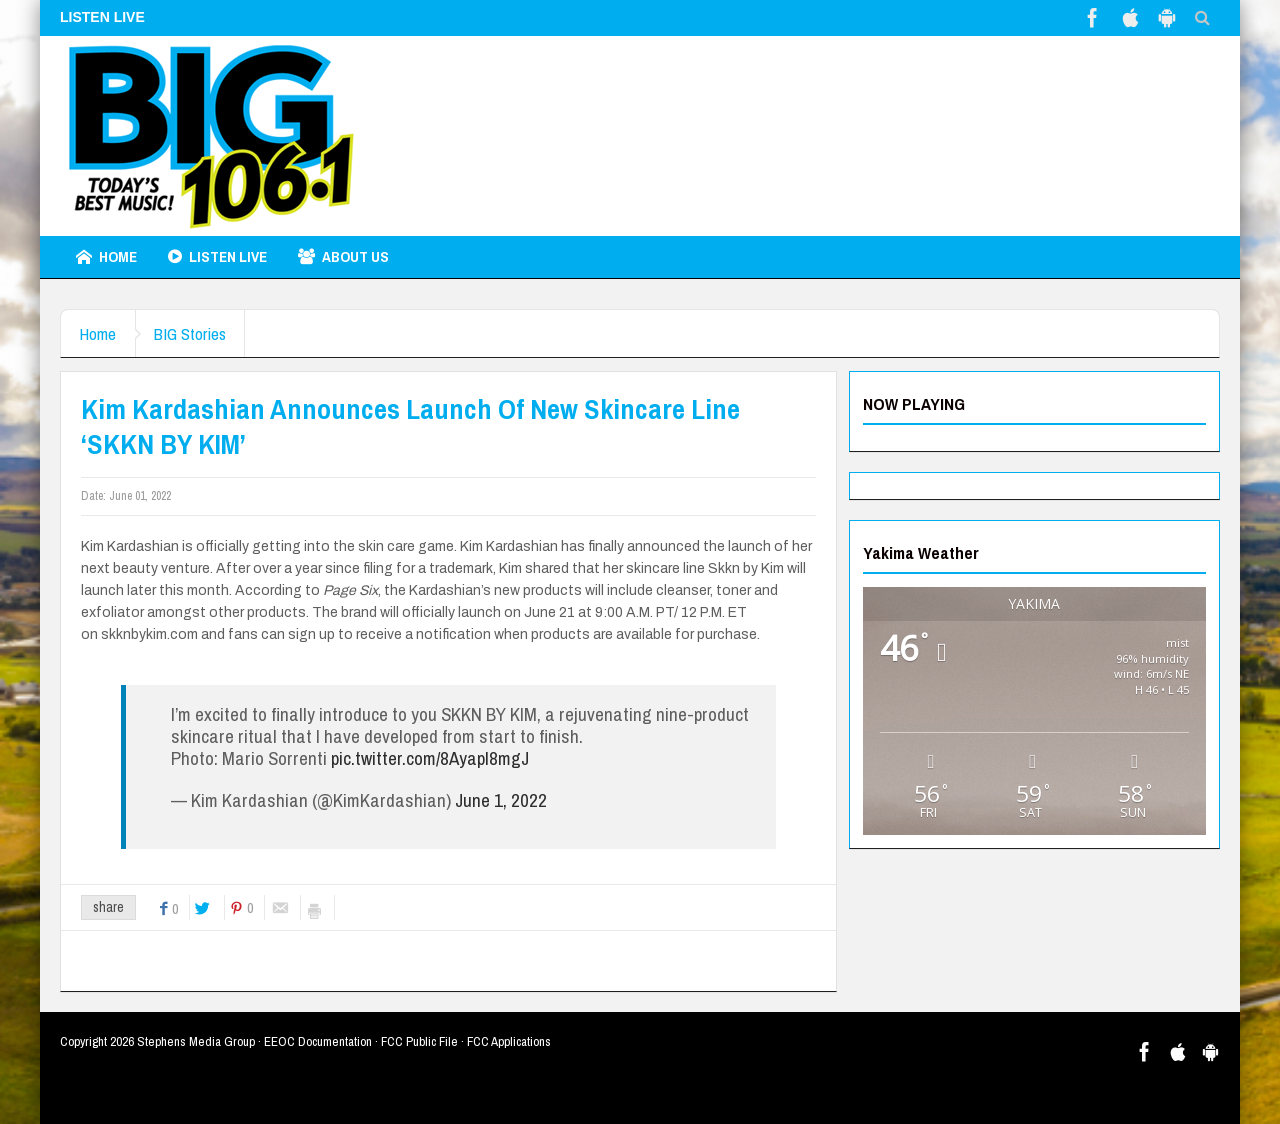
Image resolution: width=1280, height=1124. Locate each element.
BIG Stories (195, 333)
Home (106, 257)
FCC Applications (509, 1041)
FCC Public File (419, 1041)
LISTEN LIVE (217, 257)
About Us (343, 257)
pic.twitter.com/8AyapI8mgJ (430, 758)
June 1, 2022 (501, 800)
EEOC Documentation (318, 1041)
